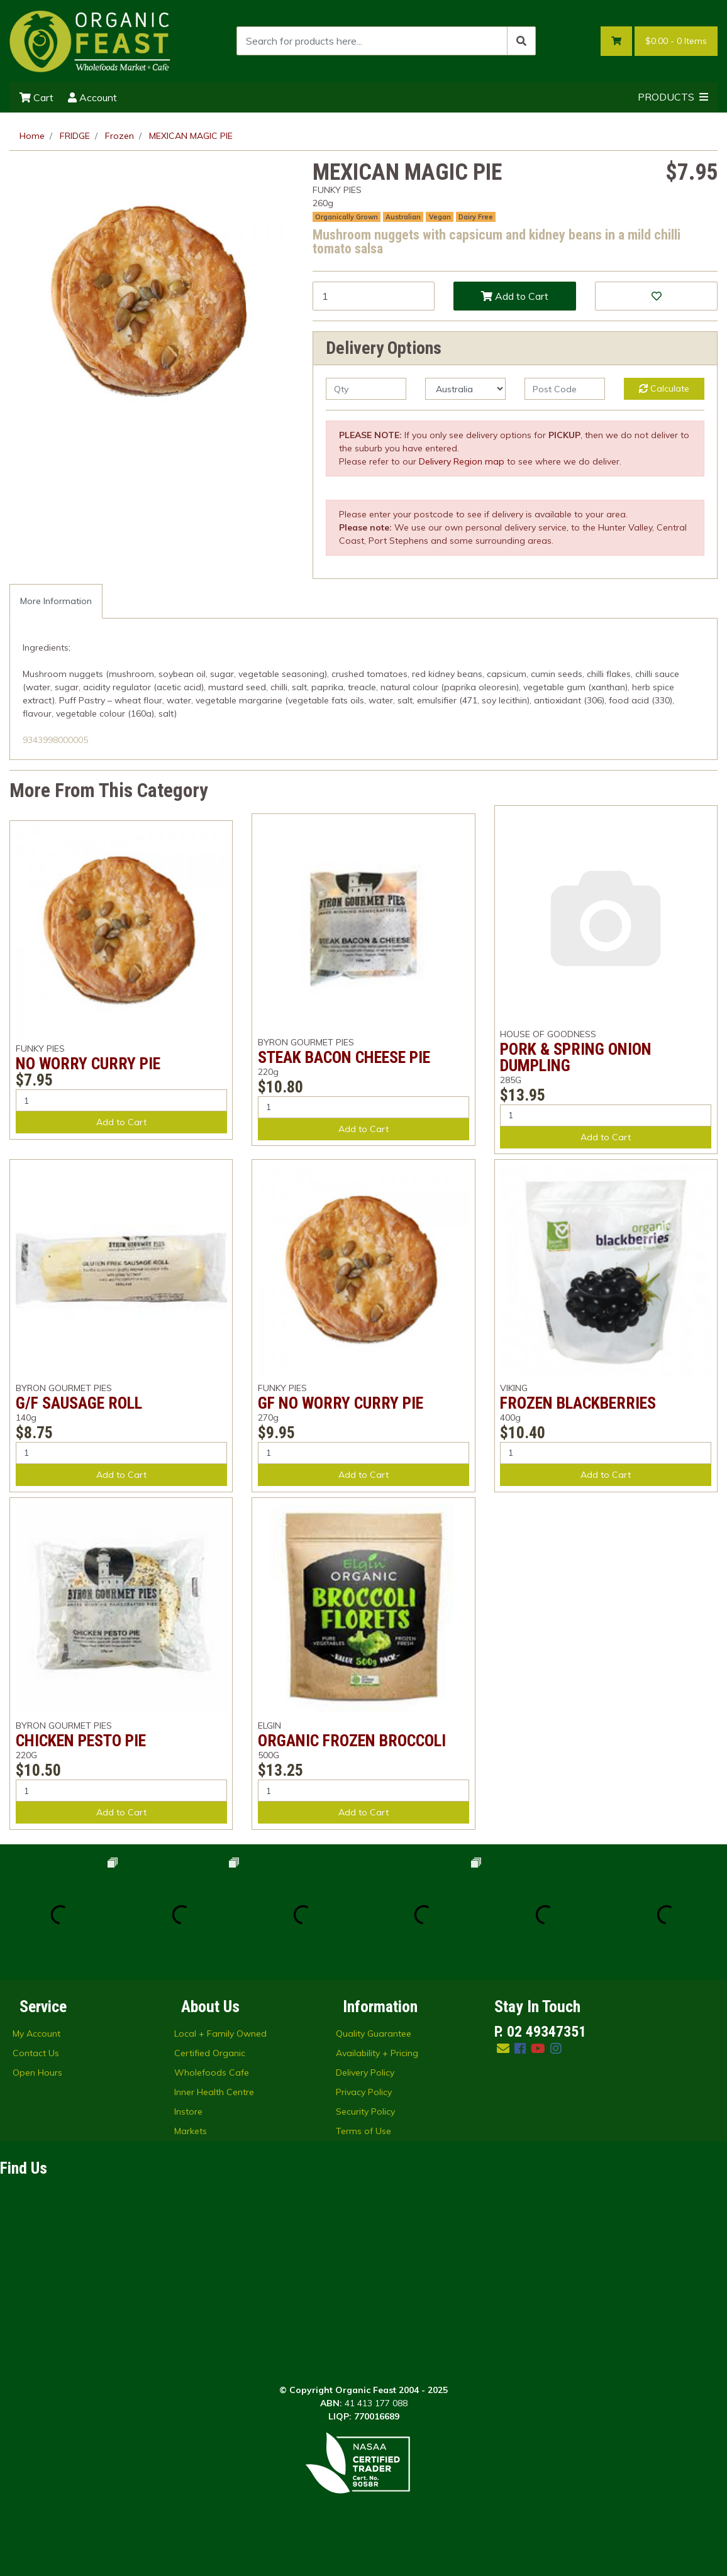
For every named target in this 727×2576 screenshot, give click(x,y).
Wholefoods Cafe (211, 2072)
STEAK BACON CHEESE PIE (344, 1057)
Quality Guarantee (373, 2033)
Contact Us (36, 2053)
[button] (656, 296)
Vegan (440, 216)
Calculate (664, 388)
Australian (403, 216)
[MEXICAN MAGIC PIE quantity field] (374, 296)
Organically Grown (346, 216)
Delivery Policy (365, 2072)
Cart (36, 97)
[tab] (56, 601)
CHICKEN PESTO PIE (81, 1740)
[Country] (465, 389)
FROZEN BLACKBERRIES (578, 1403)
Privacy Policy (364, 2092)
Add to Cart (514, 296)
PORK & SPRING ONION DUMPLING (576, 1057)
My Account (36, 2033)
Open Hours (37, 2072)
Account (92, 97)
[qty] (366, 389)
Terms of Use (363, 2131)
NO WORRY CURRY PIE (88, 1063)
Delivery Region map (461, 461)
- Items (676, 41)
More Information (56, 601)
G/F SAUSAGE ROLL (79, 1403)
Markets (190, 2131)
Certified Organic (209, 2053)
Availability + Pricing (377, 2053)
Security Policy (365, 2111)
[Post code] (564, 389)
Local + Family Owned (220, 2033)
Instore (188, 2111)
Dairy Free (475, 216)
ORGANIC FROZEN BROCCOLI (352, 1740)
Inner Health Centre (214, 2092)
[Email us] (503, 2048)
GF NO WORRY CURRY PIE (340, 1403)
